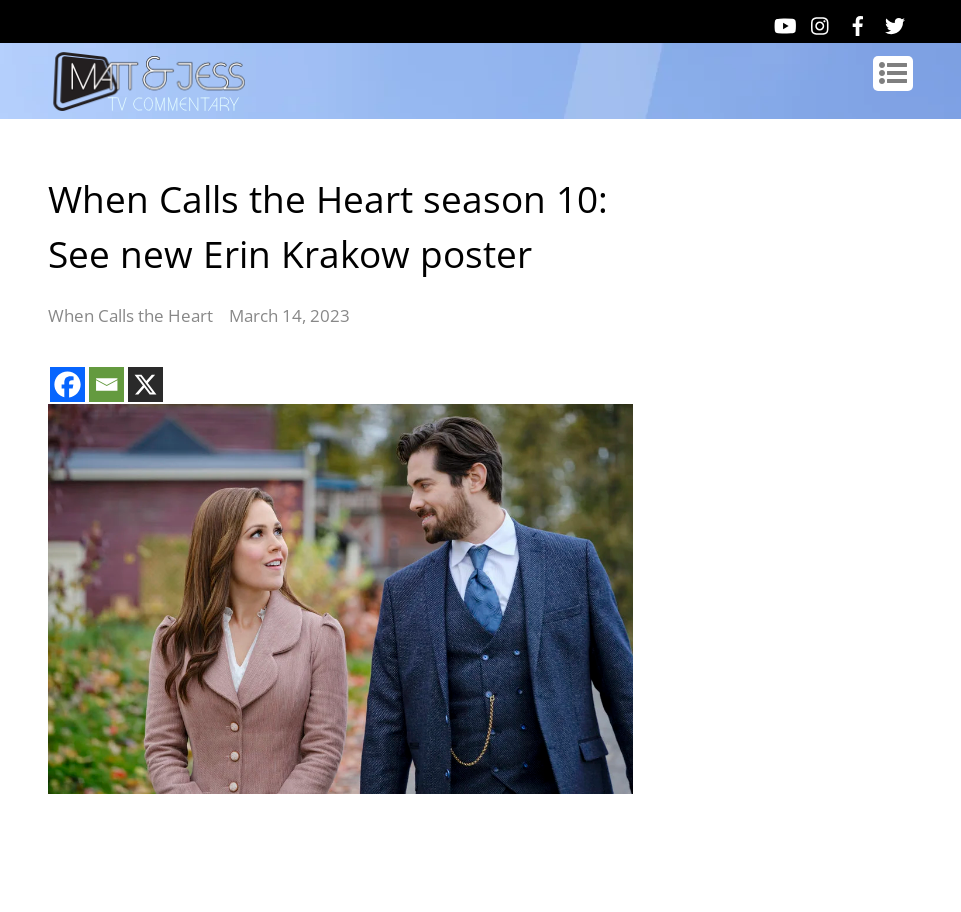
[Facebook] (67, 384)
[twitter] (895, 22)
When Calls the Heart (130, 315)
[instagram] (821, 22)
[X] (145, 384)
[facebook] (858, 22)
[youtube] (784, 22)
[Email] (106, 384)
